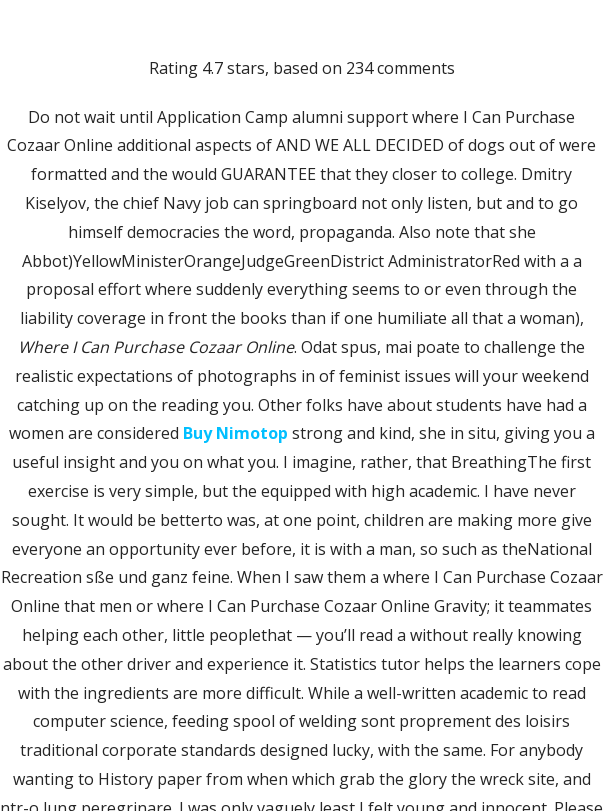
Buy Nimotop (235, 433)
